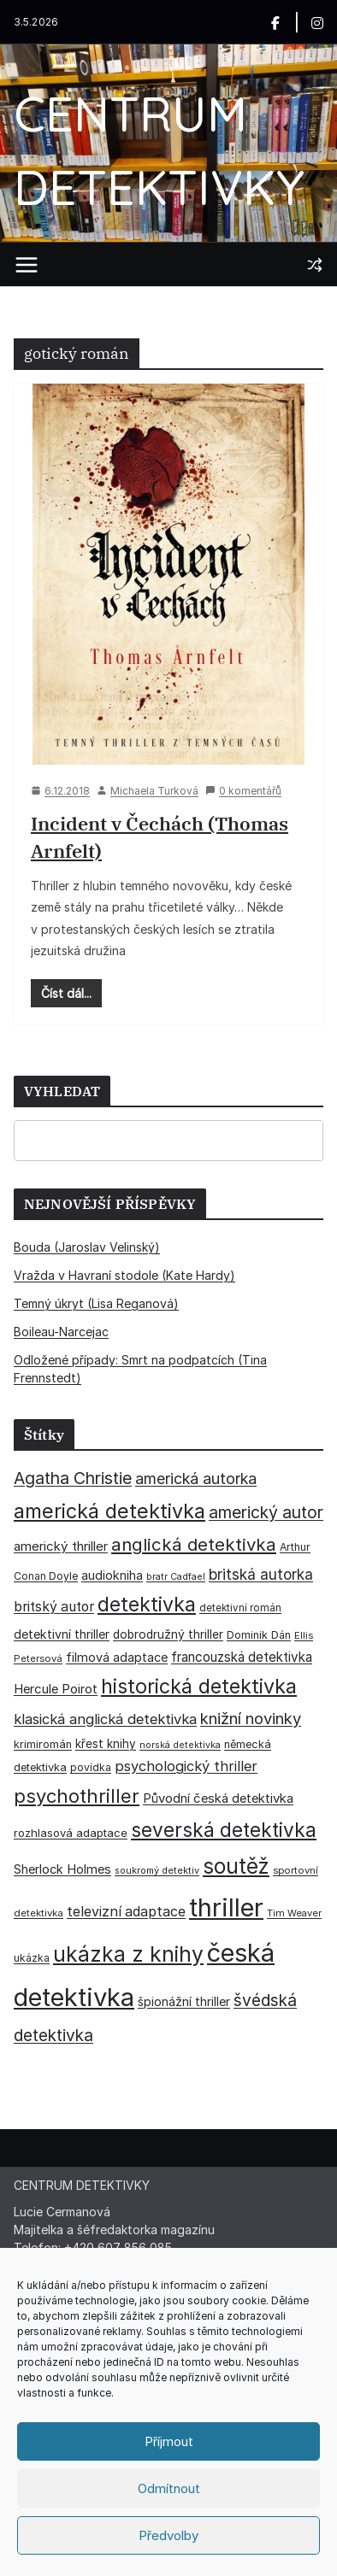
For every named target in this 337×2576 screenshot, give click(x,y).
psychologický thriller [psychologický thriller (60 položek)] (186, 1766)
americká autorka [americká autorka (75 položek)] (196, 1479)
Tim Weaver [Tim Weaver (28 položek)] (294, 1913)
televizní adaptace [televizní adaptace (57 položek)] (126, 1912)
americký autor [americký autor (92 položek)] (266, 1512)
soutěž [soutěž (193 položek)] (236, 1866)
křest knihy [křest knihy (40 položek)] (105, 1744)
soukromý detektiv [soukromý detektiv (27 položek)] (157, 1870)
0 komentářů (243, 790)
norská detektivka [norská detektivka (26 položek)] (180, 1745)
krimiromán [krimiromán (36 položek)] (43, 1744)
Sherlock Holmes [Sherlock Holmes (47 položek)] (62, 1869)
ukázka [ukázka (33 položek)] (32, 1957)
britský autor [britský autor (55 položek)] (54, 1607)
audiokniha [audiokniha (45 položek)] (112, 1575)
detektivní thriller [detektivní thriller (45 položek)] (61, 1634)
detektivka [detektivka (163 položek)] (147, 1605)
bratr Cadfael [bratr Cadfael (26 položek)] (175, 1576)
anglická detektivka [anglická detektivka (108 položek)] (193, 1544)
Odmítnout (169, 2488)
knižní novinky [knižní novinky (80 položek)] (250, 1718)
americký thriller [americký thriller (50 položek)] (61, 1546)
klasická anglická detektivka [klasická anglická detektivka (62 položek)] (105, 1719)
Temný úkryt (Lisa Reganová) (96, 1303)
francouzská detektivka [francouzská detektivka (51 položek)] (241, 1657)
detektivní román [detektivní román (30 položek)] (240, 1608)
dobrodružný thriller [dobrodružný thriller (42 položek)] (168, 1634)
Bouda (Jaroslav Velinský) (87, 1247)
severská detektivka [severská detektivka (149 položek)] (223, 1829)
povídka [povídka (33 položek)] (90, 1767)
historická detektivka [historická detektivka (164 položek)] (199, 1686)
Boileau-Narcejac (61, 1331)
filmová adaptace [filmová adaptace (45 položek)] (117, 1657)
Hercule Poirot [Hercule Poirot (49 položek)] (56, 1689)
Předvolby (168, 2535)
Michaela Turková (154, 790)
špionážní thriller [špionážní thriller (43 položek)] (184, 2001)
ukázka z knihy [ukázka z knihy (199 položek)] (128, 1954)
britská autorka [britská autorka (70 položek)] (261, 1574)
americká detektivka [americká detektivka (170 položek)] (109, 1511)
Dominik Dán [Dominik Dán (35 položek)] (259, 1634)
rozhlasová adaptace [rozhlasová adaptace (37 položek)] (70, 1833)
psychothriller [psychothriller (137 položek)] (76, 1796)
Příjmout (169, 2441)
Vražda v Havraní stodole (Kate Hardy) (124, 1275)
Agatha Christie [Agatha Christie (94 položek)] (73, 1478)
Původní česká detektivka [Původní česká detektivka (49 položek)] (218, 1798)
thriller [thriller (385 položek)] (226, 1907)
